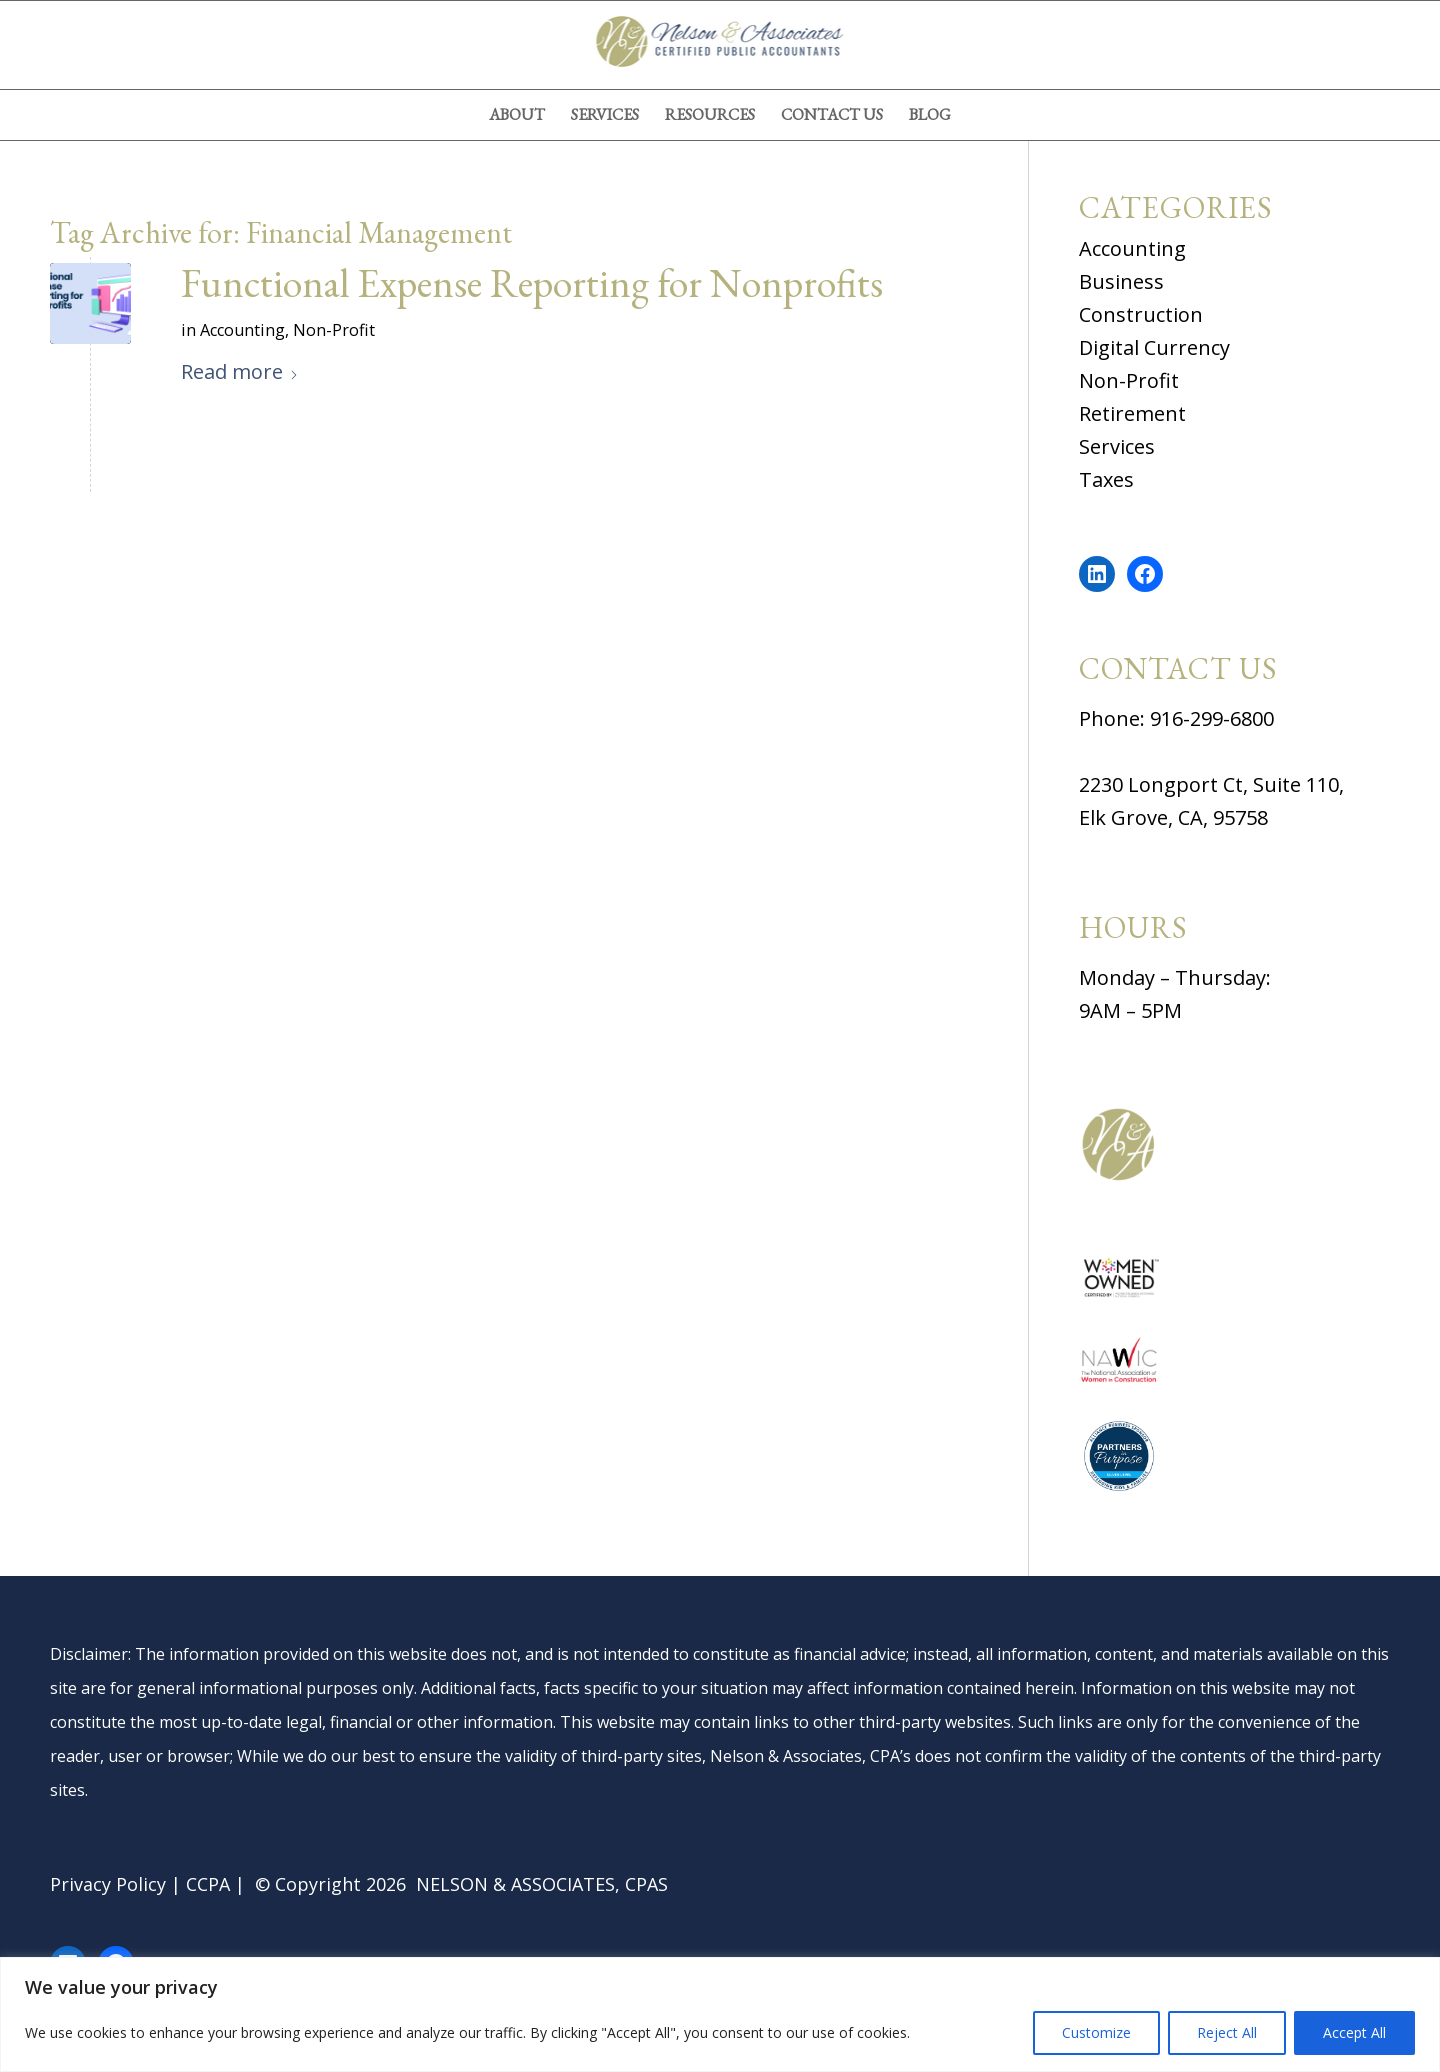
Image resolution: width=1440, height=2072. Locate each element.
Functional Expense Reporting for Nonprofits (532, 283)
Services (1117, 446)
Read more (240, 371)
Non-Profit (334, 330)
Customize (1096, 2032)
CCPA (208, 1884)
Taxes (1106, 479)
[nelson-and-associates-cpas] (719, 45)
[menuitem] (517, 115)
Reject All (1227, 2032)
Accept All (1354, 2032)
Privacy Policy (108, 1884)
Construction (1141, 314)
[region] (720, 2014)
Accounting (242, 330)
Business (1121, 281)
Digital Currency (1154, 347)
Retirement (1132, 413)
